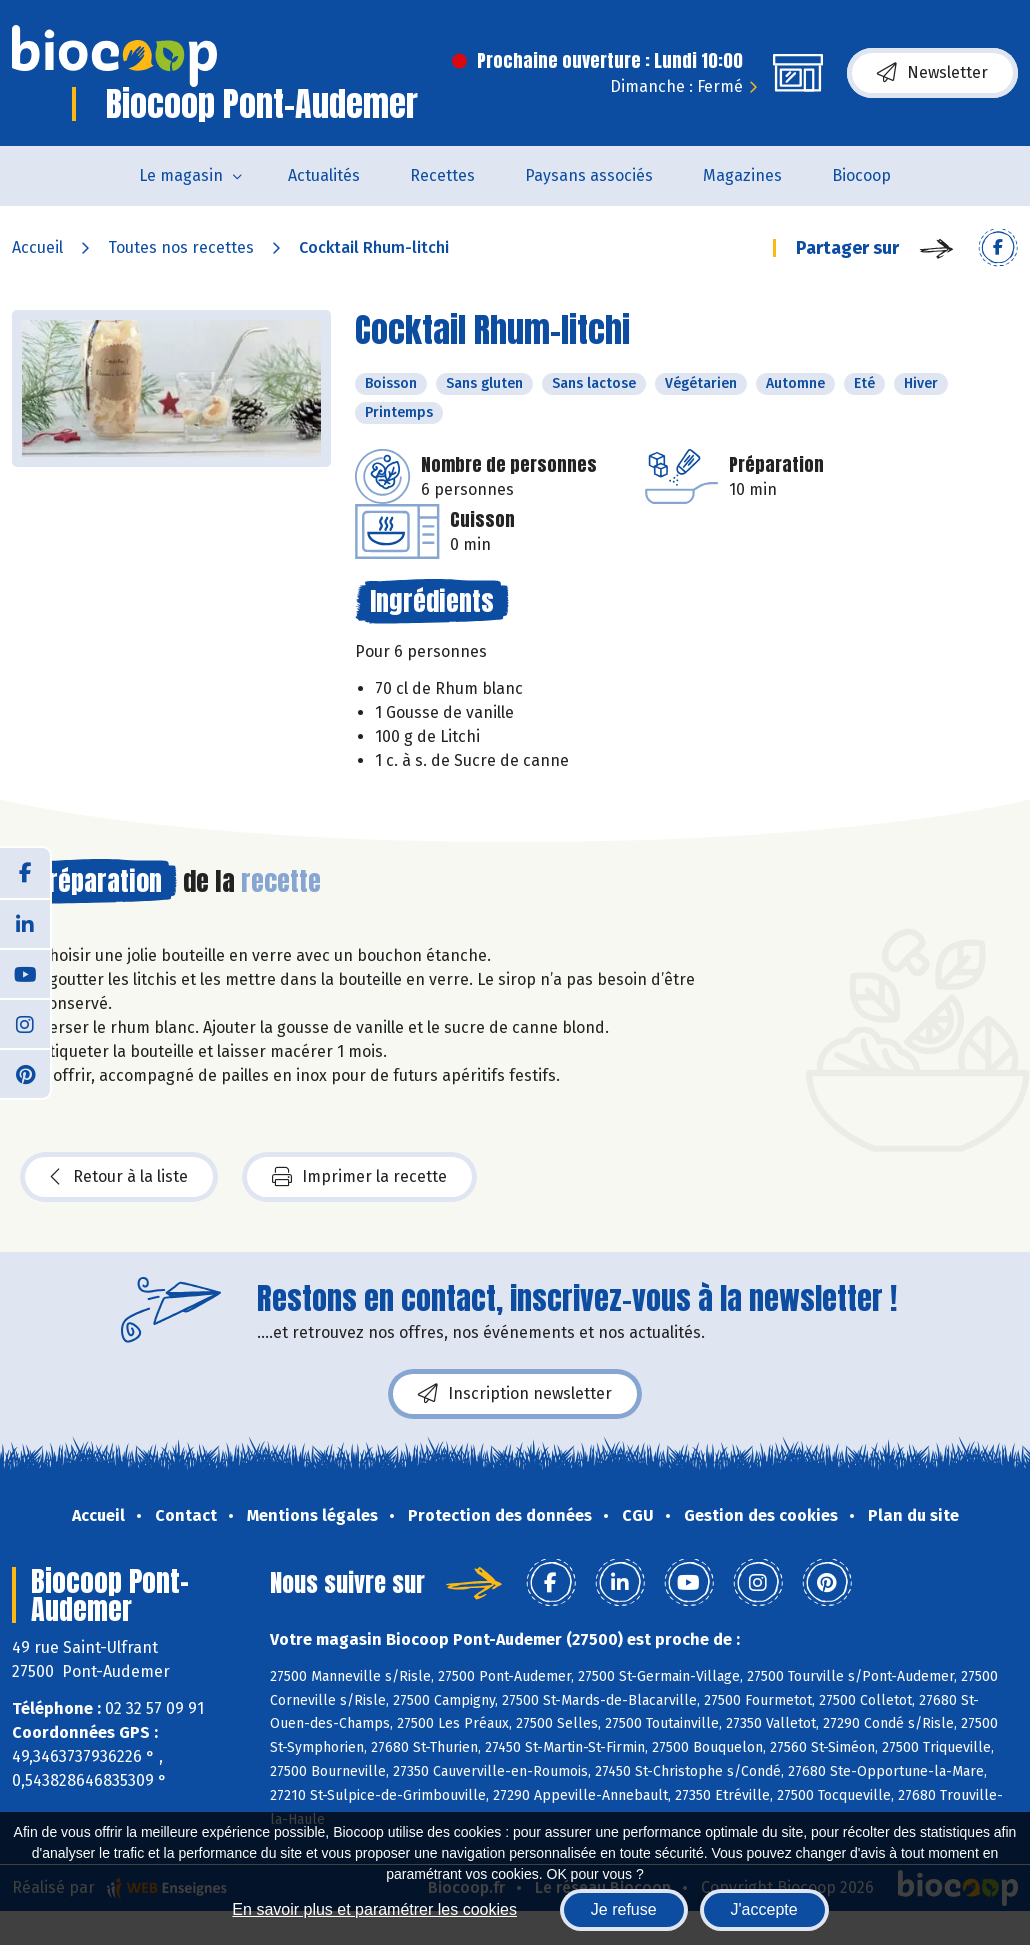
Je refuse (624, 1909)
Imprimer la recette (359, 1177)
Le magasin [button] (181, 175)
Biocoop (861, 175)
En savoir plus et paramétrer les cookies (374, 1909)
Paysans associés (589, 175)
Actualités (324, 175)
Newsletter (932, 73)
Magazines (742, 175)
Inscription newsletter (515, 1394)
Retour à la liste (119, 1177)
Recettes (442, 175)
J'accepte (764, 1909)
